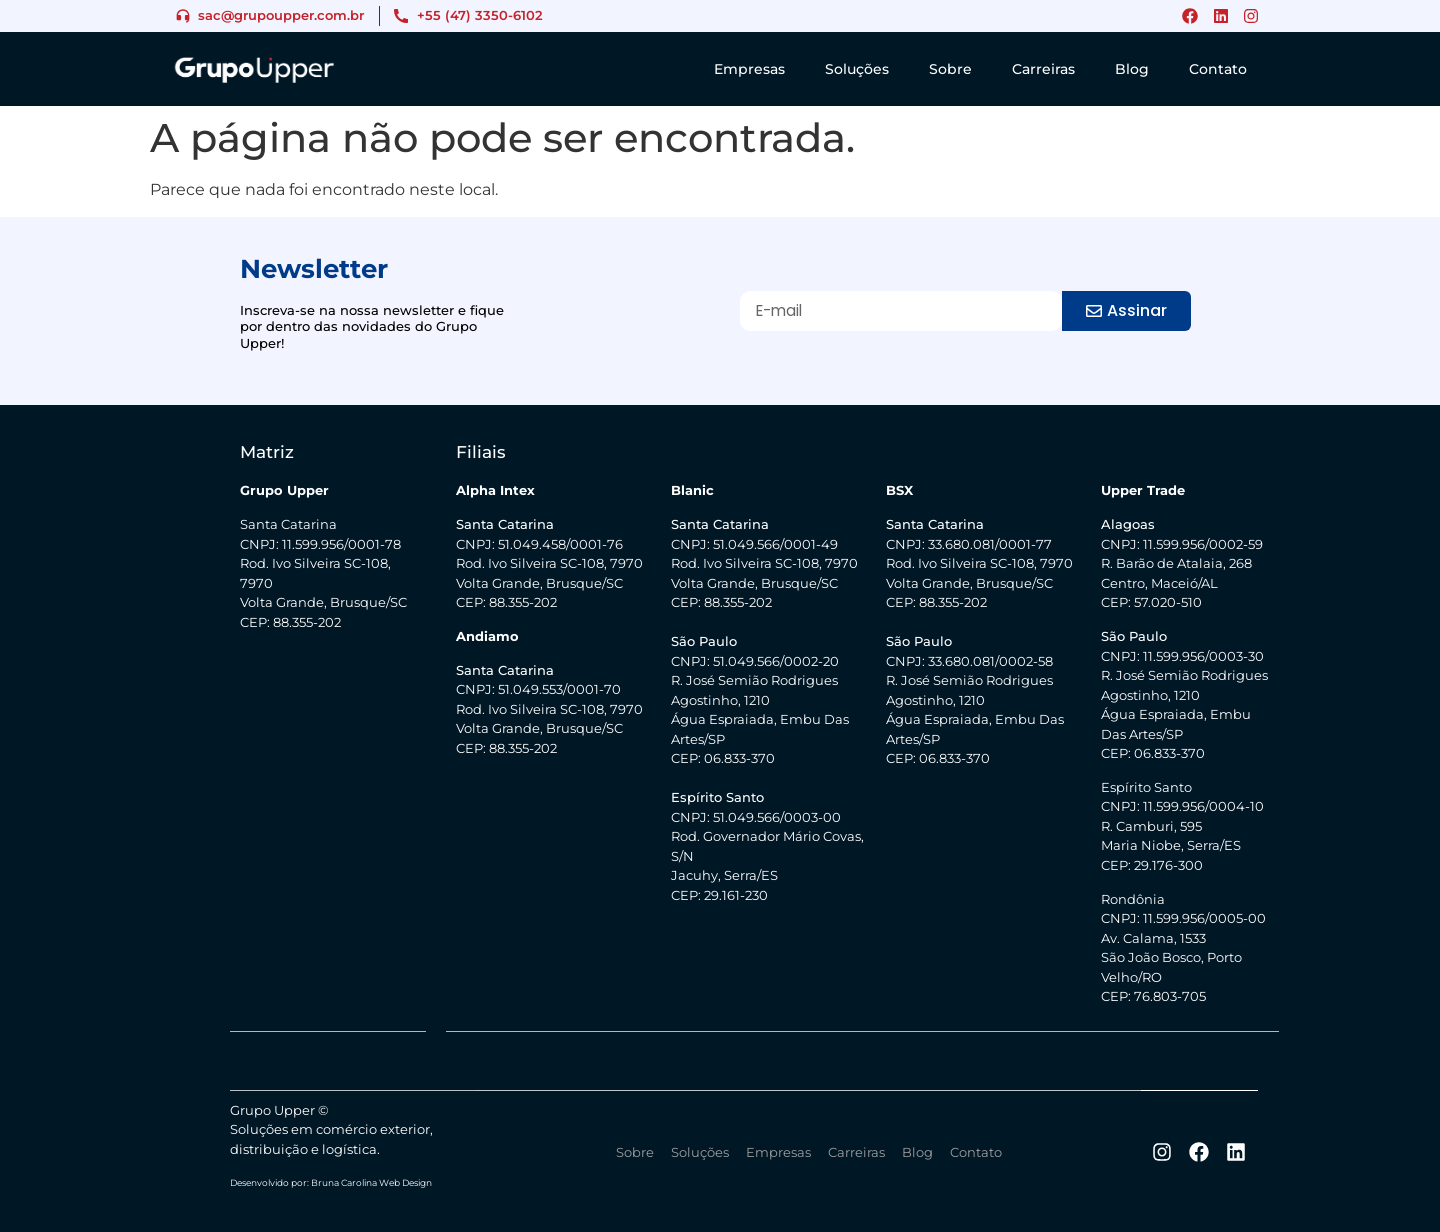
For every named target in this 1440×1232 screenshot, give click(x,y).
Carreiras (1043, 69)
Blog (1132, 69)
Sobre (950, 69)
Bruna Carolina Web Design (371, 1181)
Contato (1218, 69)
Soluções (857, 69)
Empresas (749, 69)
